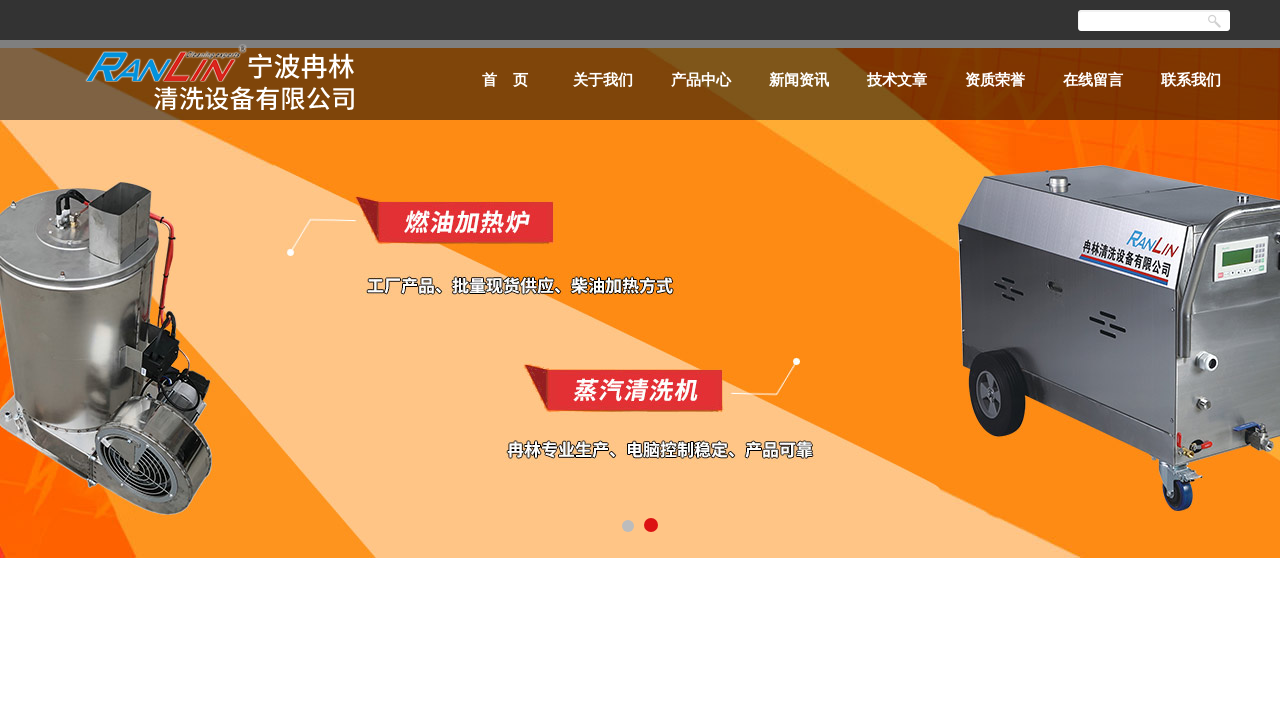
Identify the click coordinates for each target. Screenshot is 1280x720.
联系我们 (1191, 79)
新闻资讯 (799, 79)
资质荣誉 (995, 79)
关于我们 (603, 79)
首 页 (505, 79)
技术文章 (897, 79)
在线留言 (1093, 79)
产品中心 (701, 79)
